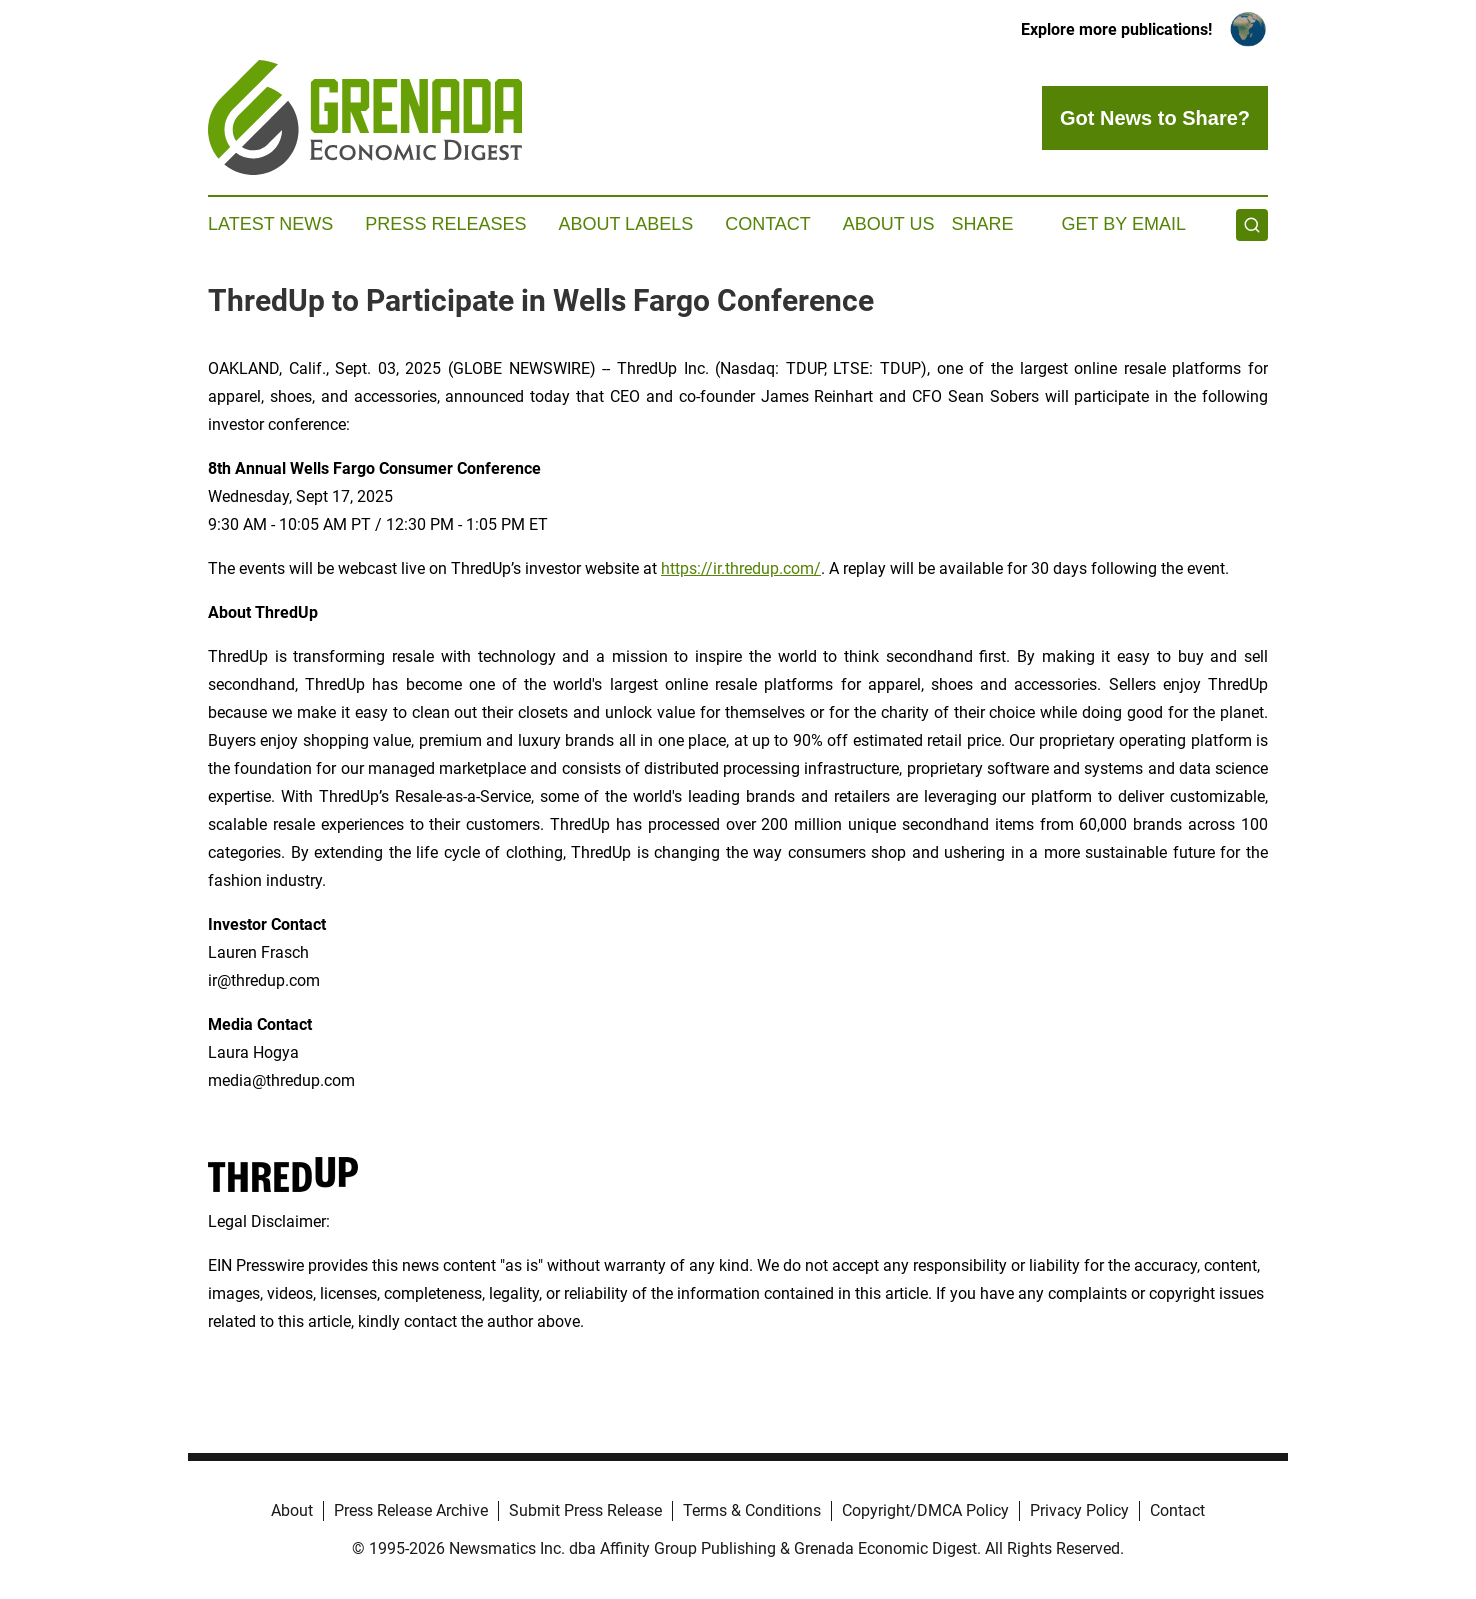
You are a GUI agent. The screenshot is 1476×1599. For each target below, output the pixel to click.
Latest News (270, 224)
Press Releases (445, 224)
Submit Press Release (585, 1510)
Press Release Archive (411, 1510)
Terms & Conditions (752, 1510)
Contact (768, 224)
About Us (889, 224)
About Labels (625, 224)
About (292, 1510)
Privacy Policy (1079, 1510)
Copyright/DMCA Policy (925, 1510)
